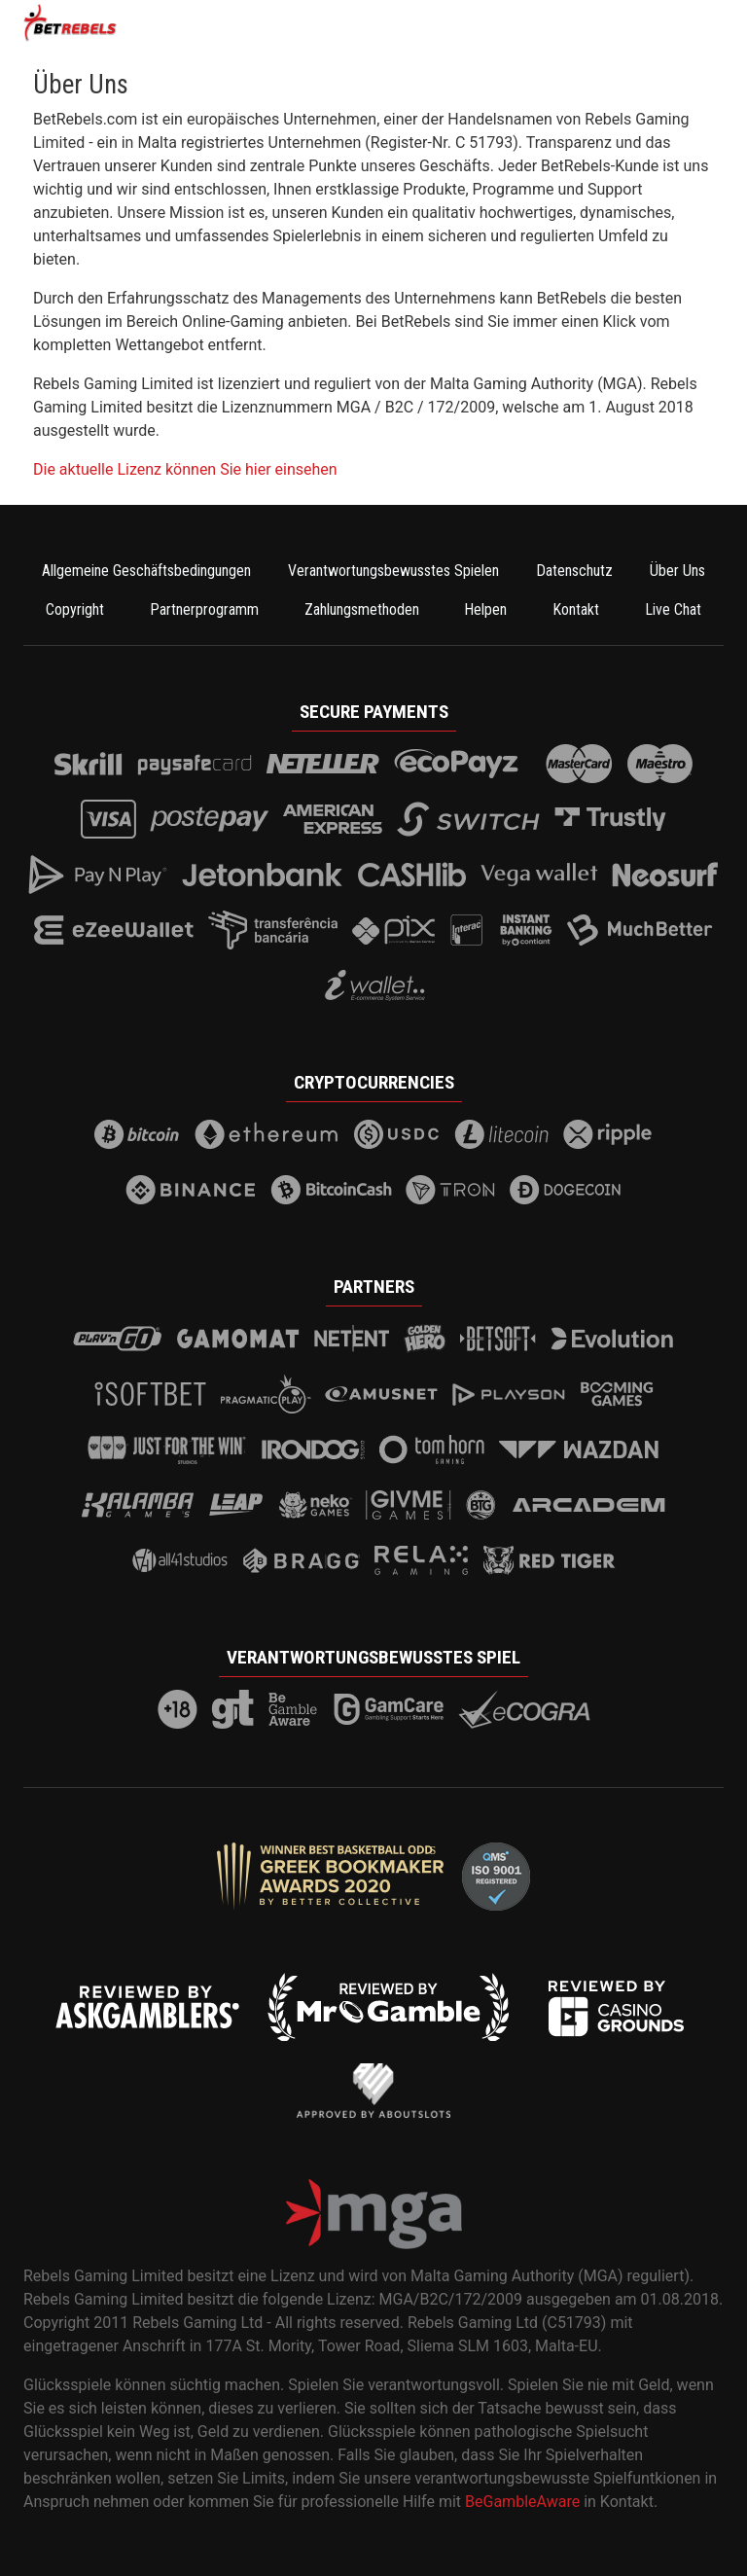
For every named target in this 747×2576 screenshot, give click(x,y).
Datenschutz (574, 570)
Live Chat (673, 609)
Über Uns (677, 570)
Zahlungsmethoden (361, 609)
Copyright (75, 609)
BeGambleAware (522, 2501)
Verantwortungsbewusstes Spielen (393, 570)
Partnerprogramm (204, 609)
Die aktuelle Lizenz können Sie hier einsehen (185, 469)
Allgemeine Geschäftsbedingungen (146, 570)
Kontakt (575, 609)
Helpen (485, 609)
